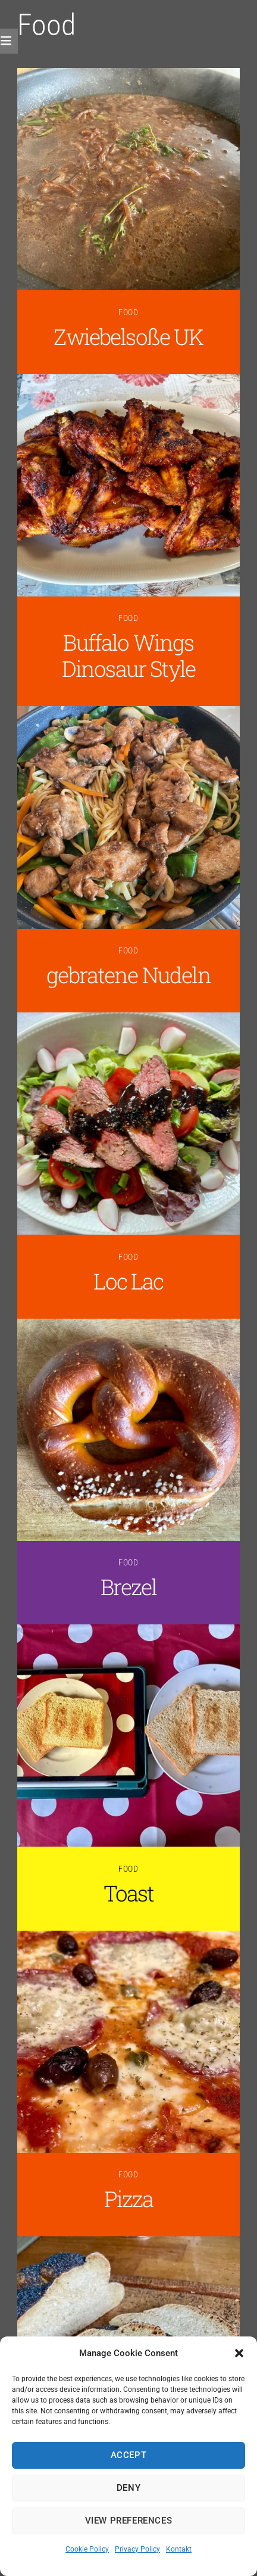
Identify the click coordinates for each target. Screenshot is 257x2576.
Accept (129, 2455)
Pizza (128, 2198)
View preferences (129, 2520)
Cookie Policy (87, 2549)
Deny (128, 2487)
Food (128, 312)
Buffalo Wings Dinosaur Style (128, 655)
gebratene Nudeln (128, 974)
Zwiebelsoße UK (128, 336)
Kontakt (179, 2549)
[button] (239, 2353)
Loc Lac (128, 1280)
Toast (129, 1892)
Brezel (129, 1586)
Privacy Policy (137, 2549)
